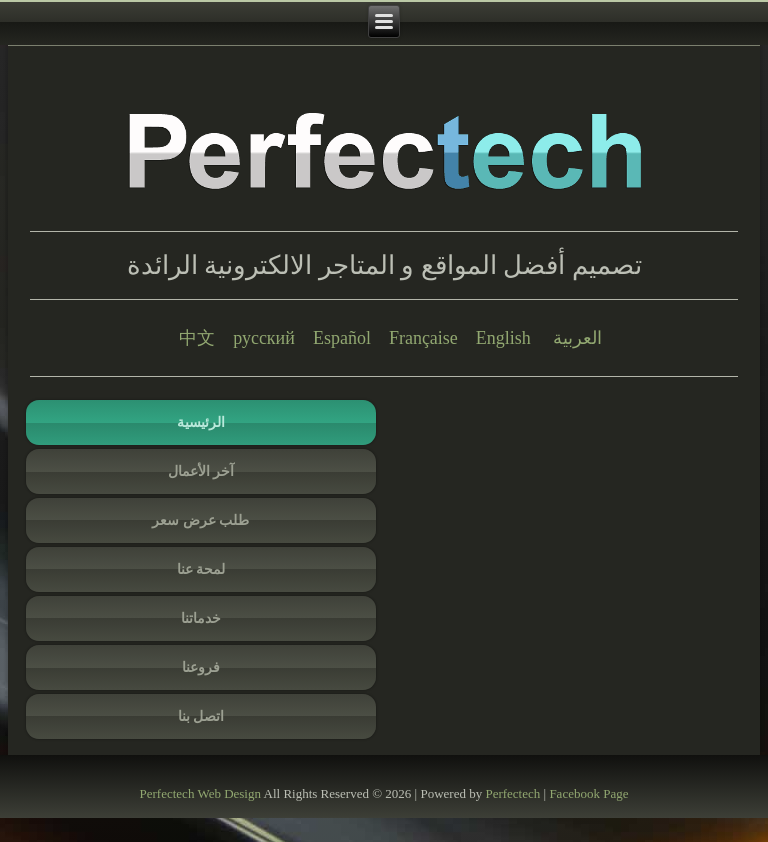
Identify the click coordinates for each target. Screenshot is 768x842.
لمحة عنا (201, 569)
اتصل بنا (201, 716)
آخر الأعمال (201, 471)
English (503, 338)
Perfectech (167, 793)
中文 (197, 338)
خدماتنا (201, 618)
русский (264, 338)
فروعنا (201, 667)
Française (423, 338)
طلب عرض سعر (200, 520)
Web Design (229, 793)
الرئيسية (201, 422)
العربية (577, 338)
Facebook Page (588, 793)
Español (342, 338)
